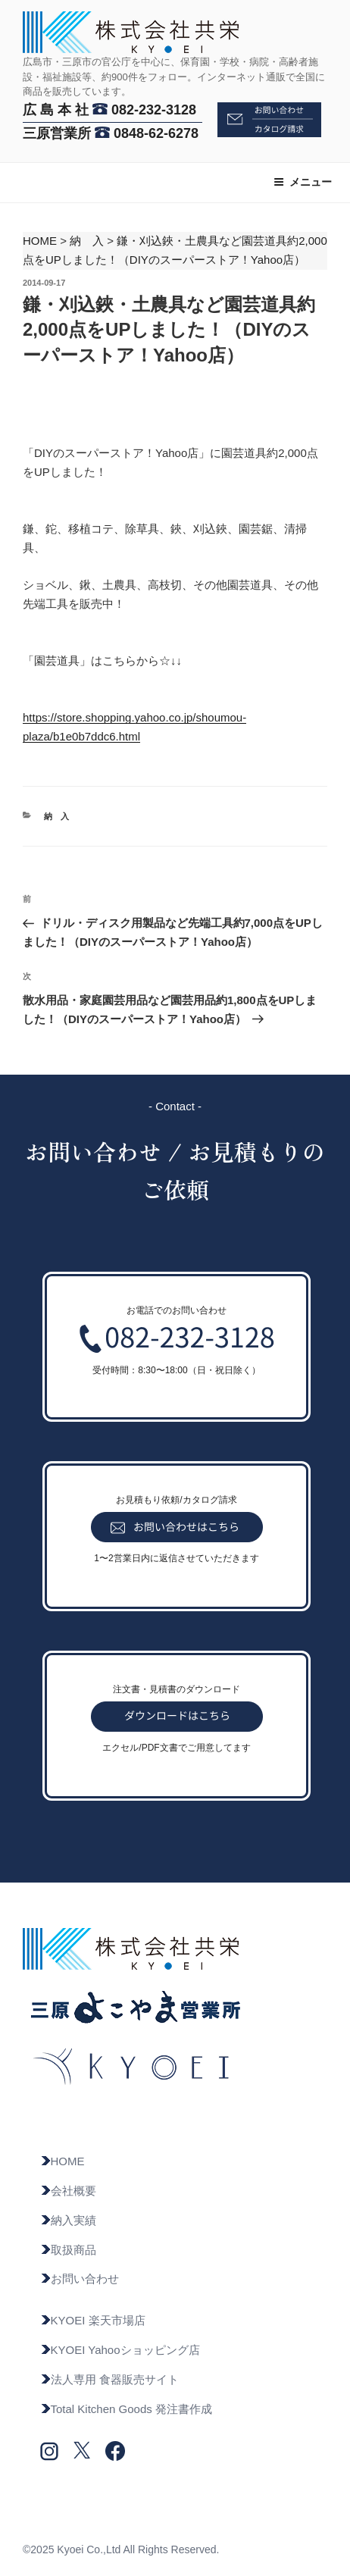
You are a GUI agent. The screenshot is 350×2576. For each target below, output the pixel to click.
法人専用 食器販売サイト (109, 2379)
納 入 (87, 240)
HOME (40, 240)
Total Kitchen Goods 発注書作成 (126, 2408)
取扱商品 (68, 2249)
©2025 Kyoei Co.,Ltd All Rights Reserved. (121, 2549)
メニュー (302, 182)
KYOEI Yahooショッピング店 (120, 2349)
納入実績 (68, 2220)
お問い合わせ (79, 2278)
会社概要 (68, 2190)
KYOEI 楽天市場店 (92, 2320)
